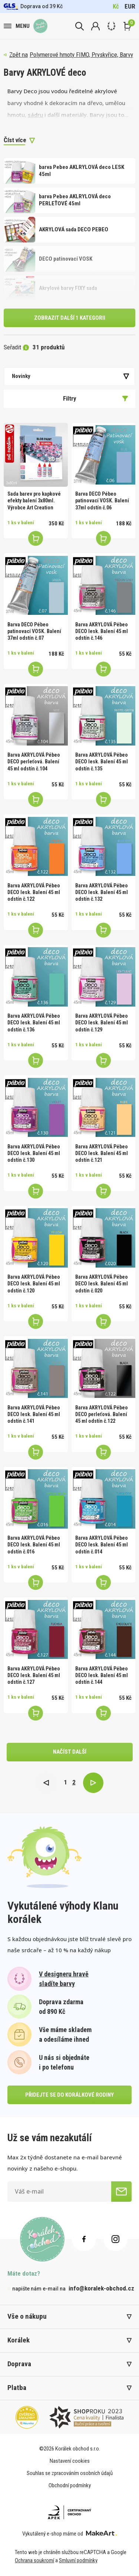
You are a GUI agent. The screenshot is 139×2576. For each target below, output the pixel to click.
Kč (116, 6)
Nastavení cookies (70, 2461)
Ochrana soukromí (34, 2560)
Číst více (15, 140)
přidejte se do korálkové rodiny (69, 2094)
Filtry (95, 398)
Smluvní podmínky (78, 2560)
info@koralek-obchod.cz (101, 2288)
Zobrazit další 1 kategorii (69, 317)
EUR (130, 6)
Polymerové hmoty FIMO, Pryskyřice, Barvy (81, 54)
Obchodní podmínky (70, 2485)
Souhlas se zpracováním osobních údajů (70, 2473)
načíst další (69, 1751)
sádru (35, 114)
